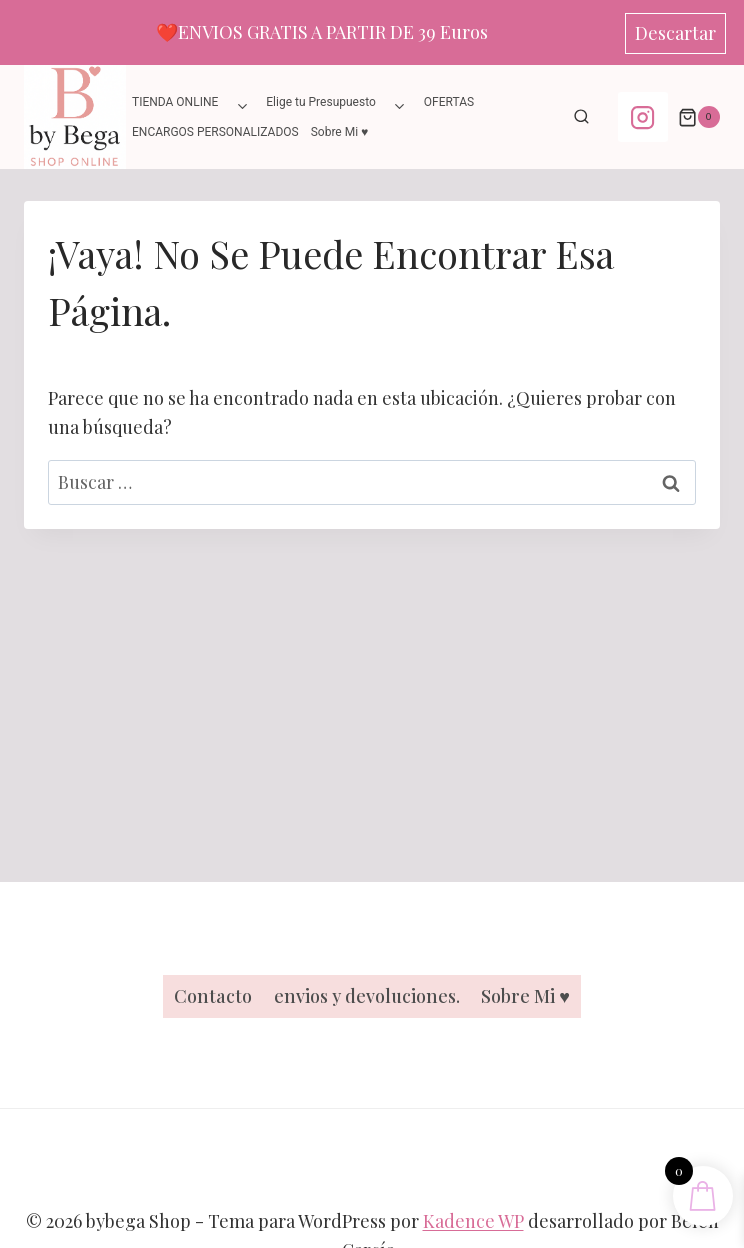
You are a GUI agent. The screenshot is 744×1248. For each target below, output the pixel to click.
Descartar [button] (675, 33)
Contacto (213, 996)
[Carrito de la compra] (699, 117)
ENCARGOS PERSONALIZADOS (215, 132)
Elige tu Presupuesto (321, 102)
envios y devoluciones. (367, 996)
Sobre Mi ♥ (340, 132)
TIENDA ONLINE (175, 102)
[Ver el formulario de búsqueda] (582, 117)
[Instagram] (643, 117)
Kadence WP (473, 1221)
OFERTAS (449, 102)
